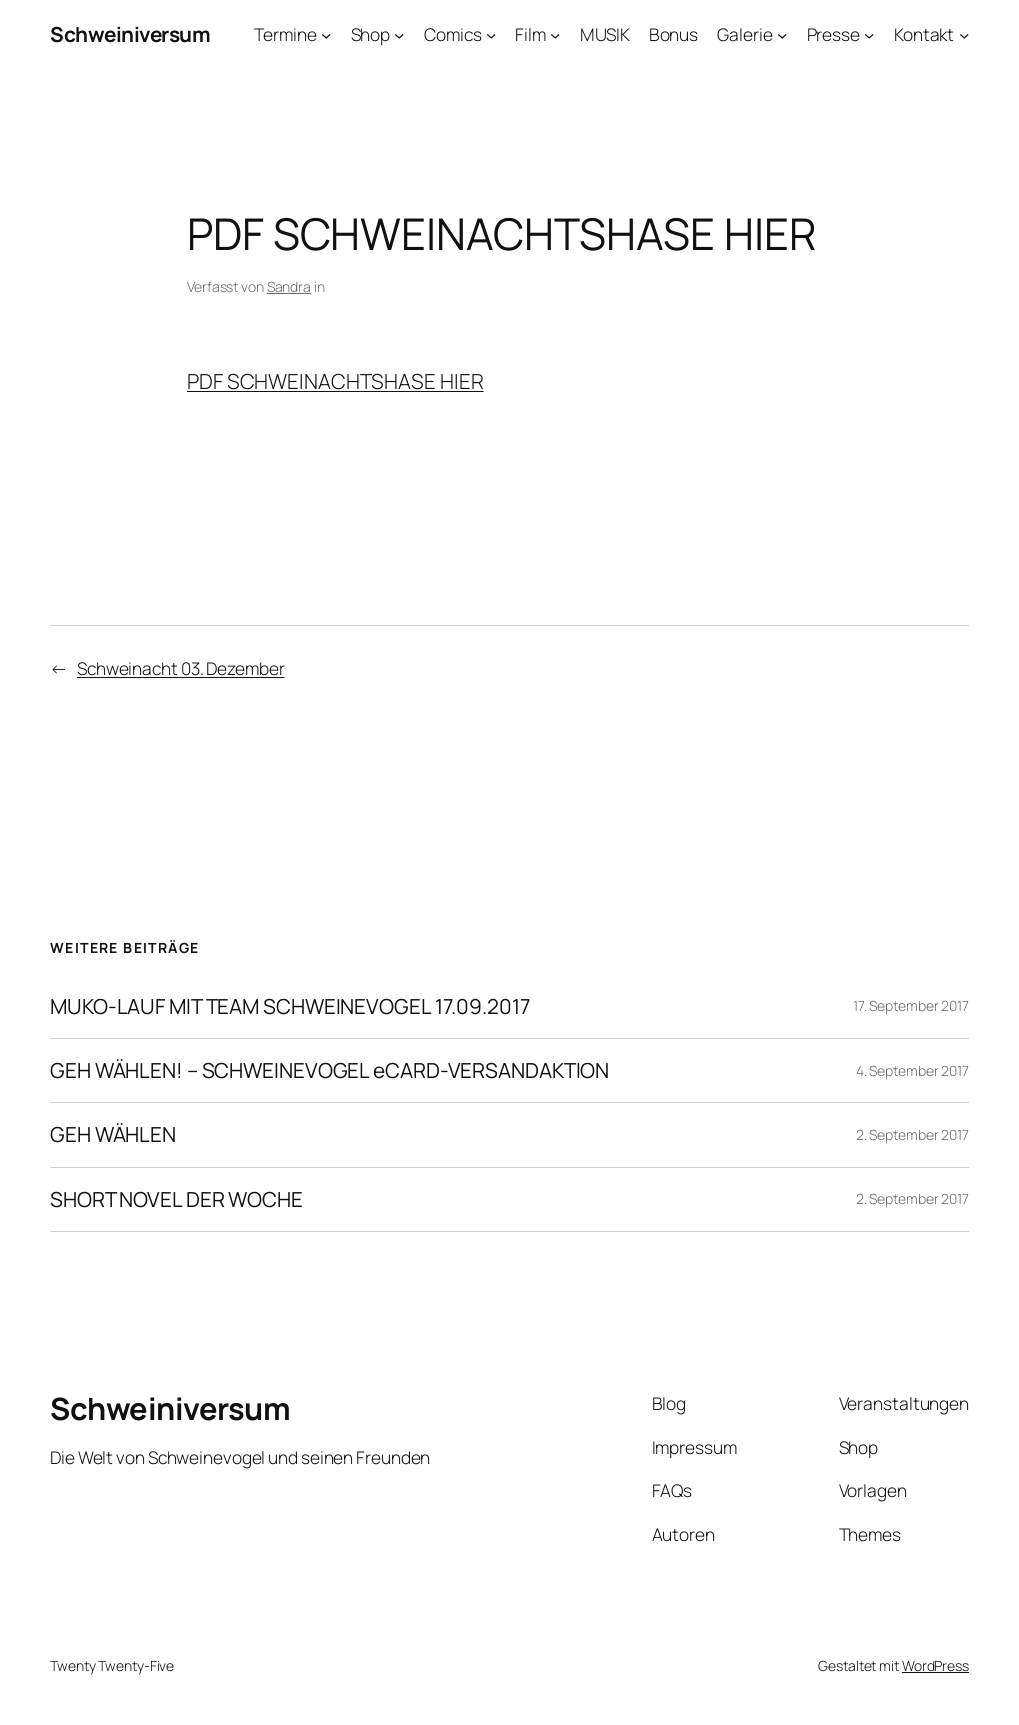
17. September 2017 (911, 1005)
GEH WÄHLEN (113, 1134)
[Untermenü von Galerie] (782, 34)
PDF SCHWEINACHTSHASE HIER (335, 381)
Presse (833, 34)
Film (530, 34)
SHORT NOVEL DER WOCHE (176, 1199)
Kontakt (924, 34)
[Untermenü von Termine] (326, 34)
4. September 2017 (912, 1070)
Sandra (289, 286)
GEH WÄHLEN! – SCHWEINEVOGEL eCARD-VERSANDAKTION (329, 1070)
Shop (371, 34)
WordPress (935, 1665)
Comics (452, 34)
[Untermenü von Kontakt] (964, 34)
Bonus (674, 34)
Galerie (744, 34)
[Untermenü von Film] (555, 34)
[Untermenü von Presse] (869, 34)
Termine (285, 34)
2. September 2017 (912, 1134)
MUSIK (605, 34)
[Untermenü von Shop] (399, 34)
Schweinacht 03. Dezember (181, 668)
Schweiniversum (130, 34)
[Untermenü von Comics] (491, 34)
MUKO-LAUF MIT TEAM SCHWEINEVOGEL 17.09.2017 (290, 1006)
